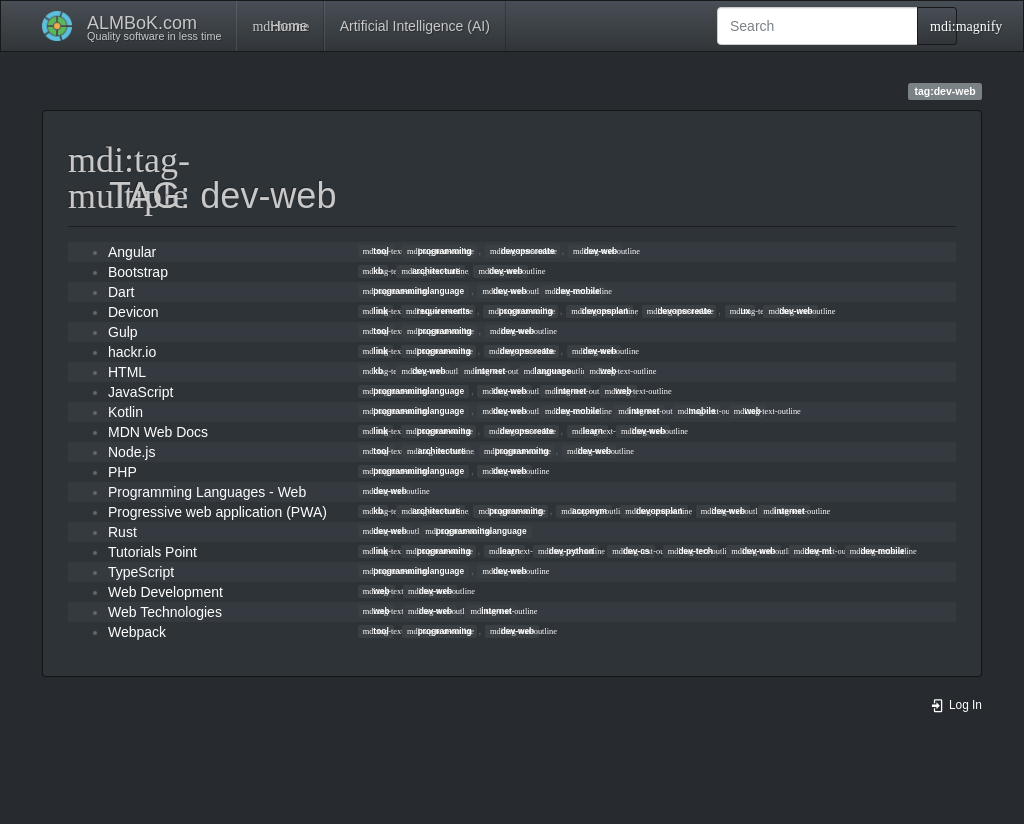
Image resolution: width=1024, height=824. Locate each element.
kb (373, 271)
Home (279, 26)
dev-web (595, 251)
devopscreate (522, 251)
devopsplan (599, 311)
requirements (438, 311)
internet (484, 371)
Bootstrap (138, 272)
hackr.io (132, 352)
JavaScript (140, 392)
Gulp (123, 332)
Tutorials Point (152, 552)
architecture (430, 271)
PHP (122, 472)
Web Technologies (165, 612)
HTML (127, 372)
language (547, 371)
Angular (132, 252)
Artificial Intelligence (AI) (415, 26)
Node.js (131, 452)
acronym (584, 511)
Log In (956, 705)
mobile (697, 411)
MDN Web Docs (158, 432)
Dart (121, 292)
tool (376, 251)
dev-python (566, 551)
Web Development (165, 592)
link (375, 311)
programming (439, 251)
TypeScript (141, 572)
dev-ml (813, 551)
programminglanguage (413, 291)
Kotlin (125, 412)
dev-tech (690, 551)
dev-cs (630, 551)
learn (587, 431)
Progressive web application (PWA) (217, 512)
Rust (122, 532)
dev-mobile (572, 291)
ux (740, 311)
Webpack (137, 632)
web (602, 371)
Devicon (133, 312)
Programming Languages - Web (207, 492)
